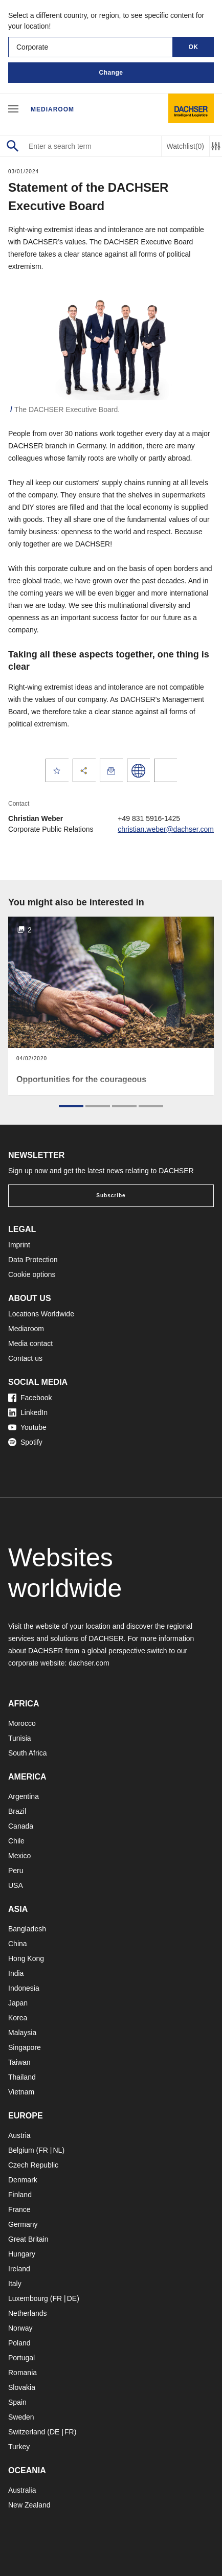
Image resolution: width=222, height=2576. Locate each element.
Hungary (21, 2254)
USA (15, 1885)
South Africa (27, 1753)
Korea (17, 2018)
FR (43, 2150)
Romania (22, 2372)
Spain (17, 2402)
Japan (18, 2003)
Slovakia (21, 2387)
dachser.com (89, 1663)
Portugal (21, 2358)
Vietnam (21, 2092)
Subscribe (110, 1195)
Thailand (22, 2077)
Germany (23, 2224)
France (19, 2209)
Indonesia (23, 1988)
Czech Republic (33, 2165)
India (16, 1973)
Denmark (22, 2180)
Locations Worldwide (41, 1314)
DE (72, 2298)
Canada (20, 1826)
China (17, 1944)
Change (111, 72)
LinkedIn (28, 1412)
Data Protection (33, 1260)
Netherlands (27, 2313)
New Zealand (29, 2505)
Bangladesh (27, 1929)
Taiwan (19, 2062)
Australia (22, 2490)
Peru (16, 1870)
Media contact (30, 1343)
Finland (20, 2195)
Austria (19, 2135)
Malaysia (22, 2032)
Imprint (19, 1245)
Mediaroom (52, 109)
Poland (19, 2343)
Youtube (27, 1427)
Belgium (21, 2150)
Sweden (21, 2417)
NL (57, 2150)
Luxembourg (28, 2298)
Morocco (22, 1723)
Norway (20, 2328)
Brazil (17, 1811)
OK (193, 47)
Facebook (30, 1398)
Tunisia (19, 1738)
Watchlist (185, 146)
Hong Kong (26, 1958)
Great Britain (28, 2239)
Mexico (19, 1856)
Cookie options (32, 1274)
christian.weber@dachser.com (166, 829)
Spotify (25, 1442)
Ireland (19, 2269)
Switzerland (26, 2432)
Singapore (24, 2047)
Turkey (19, 2447)
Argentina (23, 1796)
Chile (16, 1841)
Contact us (25, 1358)
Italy (14, 2283)
